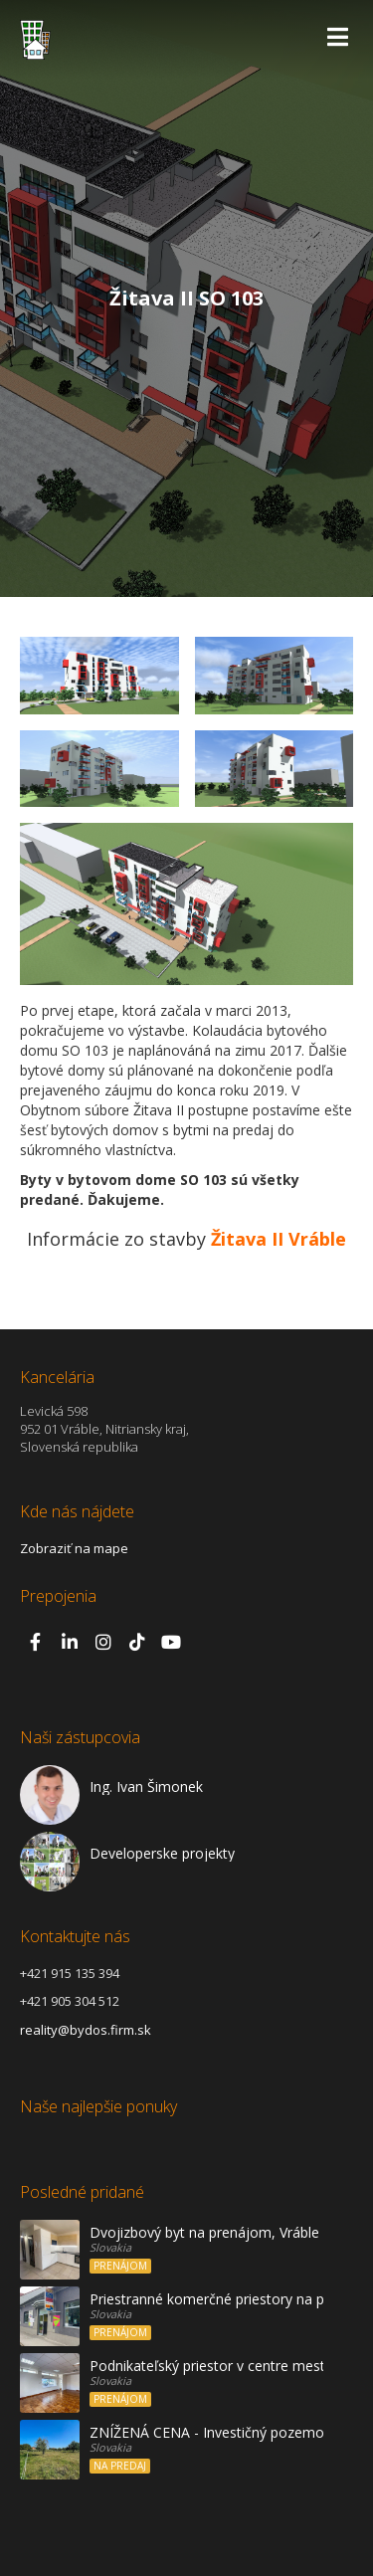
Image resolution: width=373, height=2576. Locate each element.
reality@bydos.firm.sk (85, 2030)
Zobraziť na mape (74, 1548)
